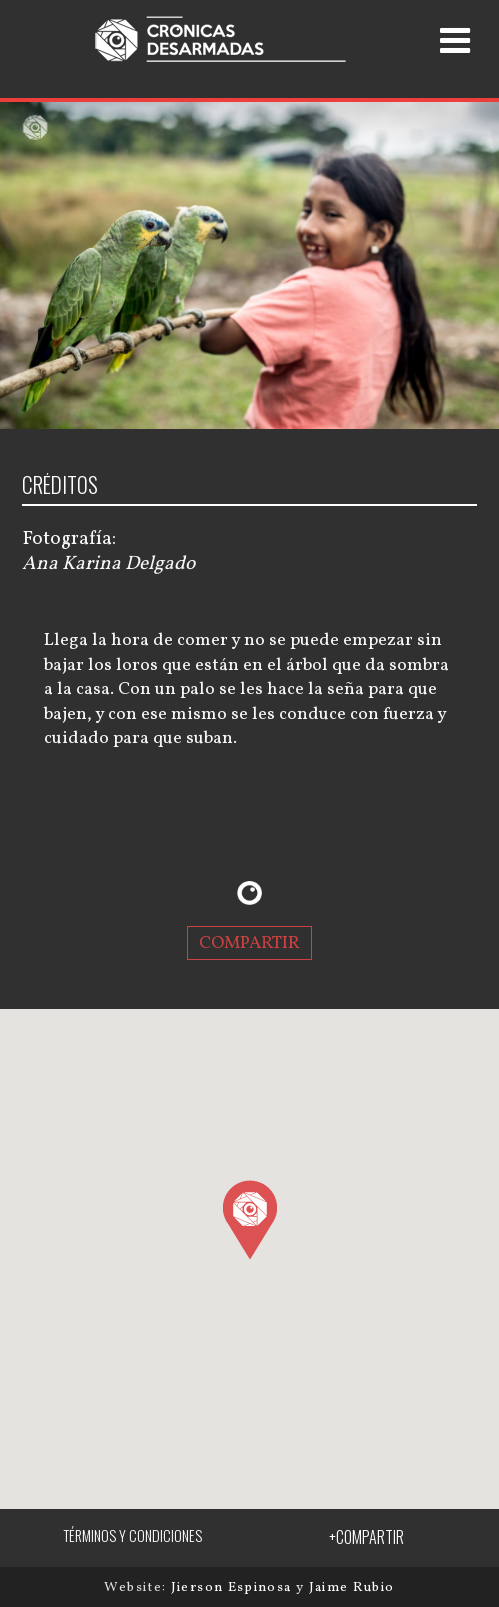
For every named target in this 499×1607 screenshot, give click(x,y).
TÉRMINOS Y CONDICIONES (132, 1535)
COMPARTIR (249, 942)
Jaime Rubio (352, 1587)
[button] (249, 1219)
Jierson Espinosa (233, 1587)
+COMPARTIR (366, 1537)
